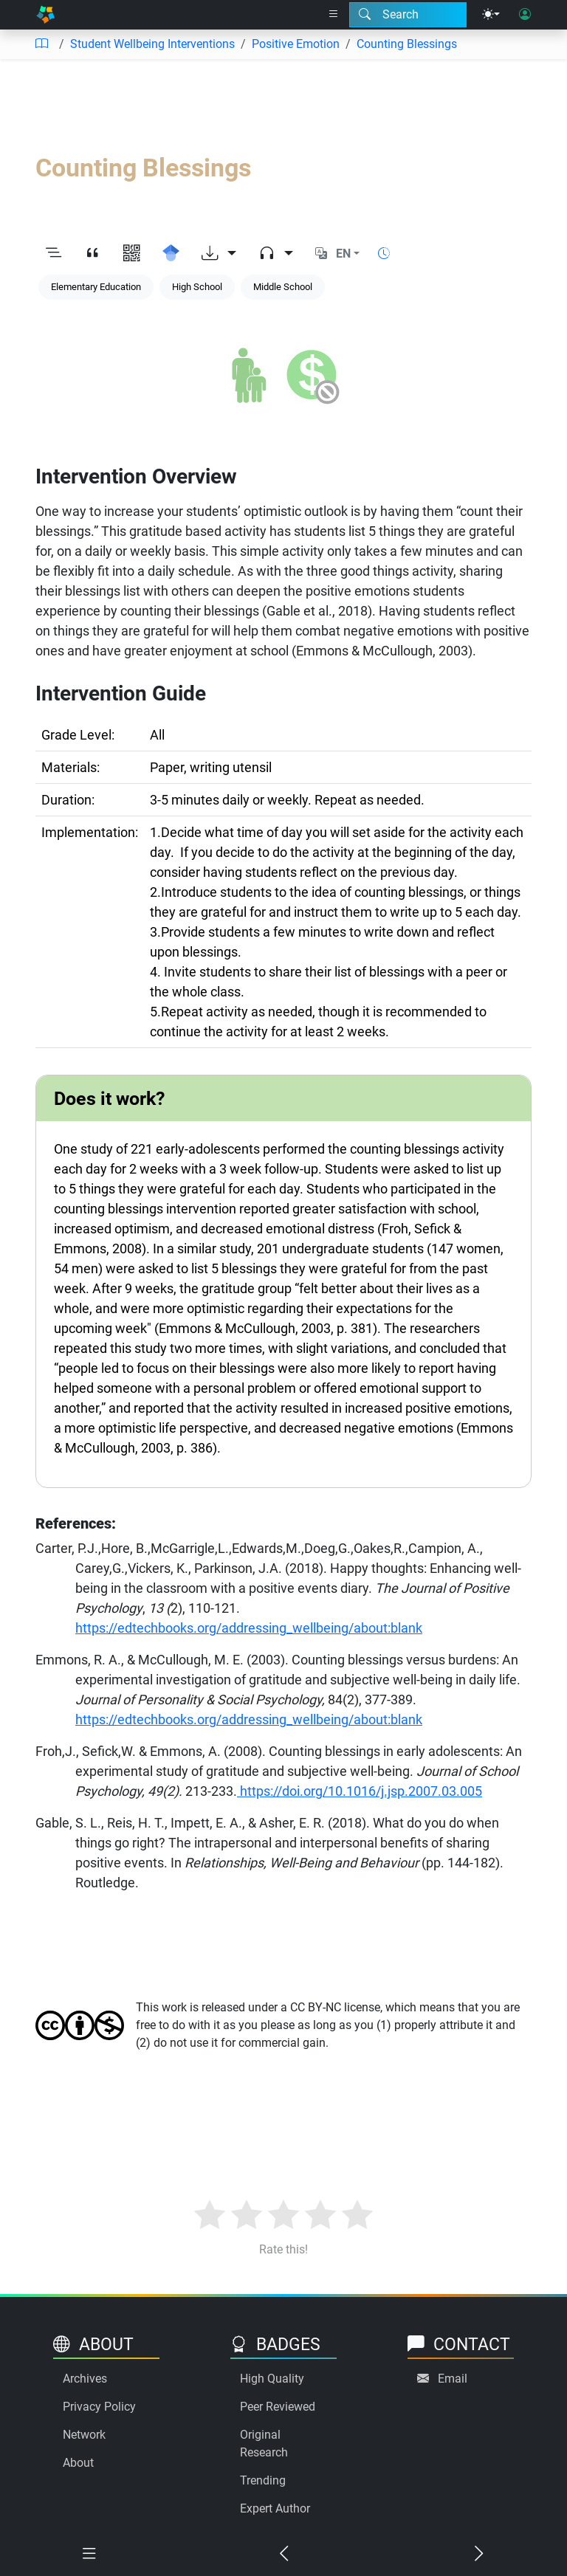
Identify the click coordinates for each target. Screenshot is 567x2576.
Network (84, 2435)
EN (343, 254)
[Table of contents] (41, 44)
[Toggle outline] (53, 254)
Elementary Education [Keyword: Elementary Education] (96, 286)
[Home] (45, 15)
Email (452, 2379)
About (78, 2463)
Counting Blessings (407, 44)
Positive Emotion (296, 44)
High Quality (272, 2379)
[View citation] (93, 254)
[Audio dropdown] (276, 254)
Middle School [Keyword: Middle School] (282, 286)
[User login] (524, 15)
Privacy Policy (99, 2407)
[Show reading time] (384, 253)
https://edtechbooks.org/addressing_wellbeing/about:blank (248, 1628)
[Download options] (219, 254)
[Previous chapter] (283, 2554)
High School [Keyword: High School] (197, 286)
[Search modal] (408, 14)
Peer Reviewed (277, 2407)
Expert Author (275, 2508)
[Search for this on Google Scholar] (171, 254)
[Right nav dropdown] (333, 15)
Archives (85, 2379)
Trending (263, 2480)
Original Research (264, 2443)
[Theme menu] (490, 15)
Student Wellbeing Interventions (152, 44)
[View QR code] (132, 254)
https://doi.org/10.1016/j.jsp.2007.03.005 (359, 1791)
